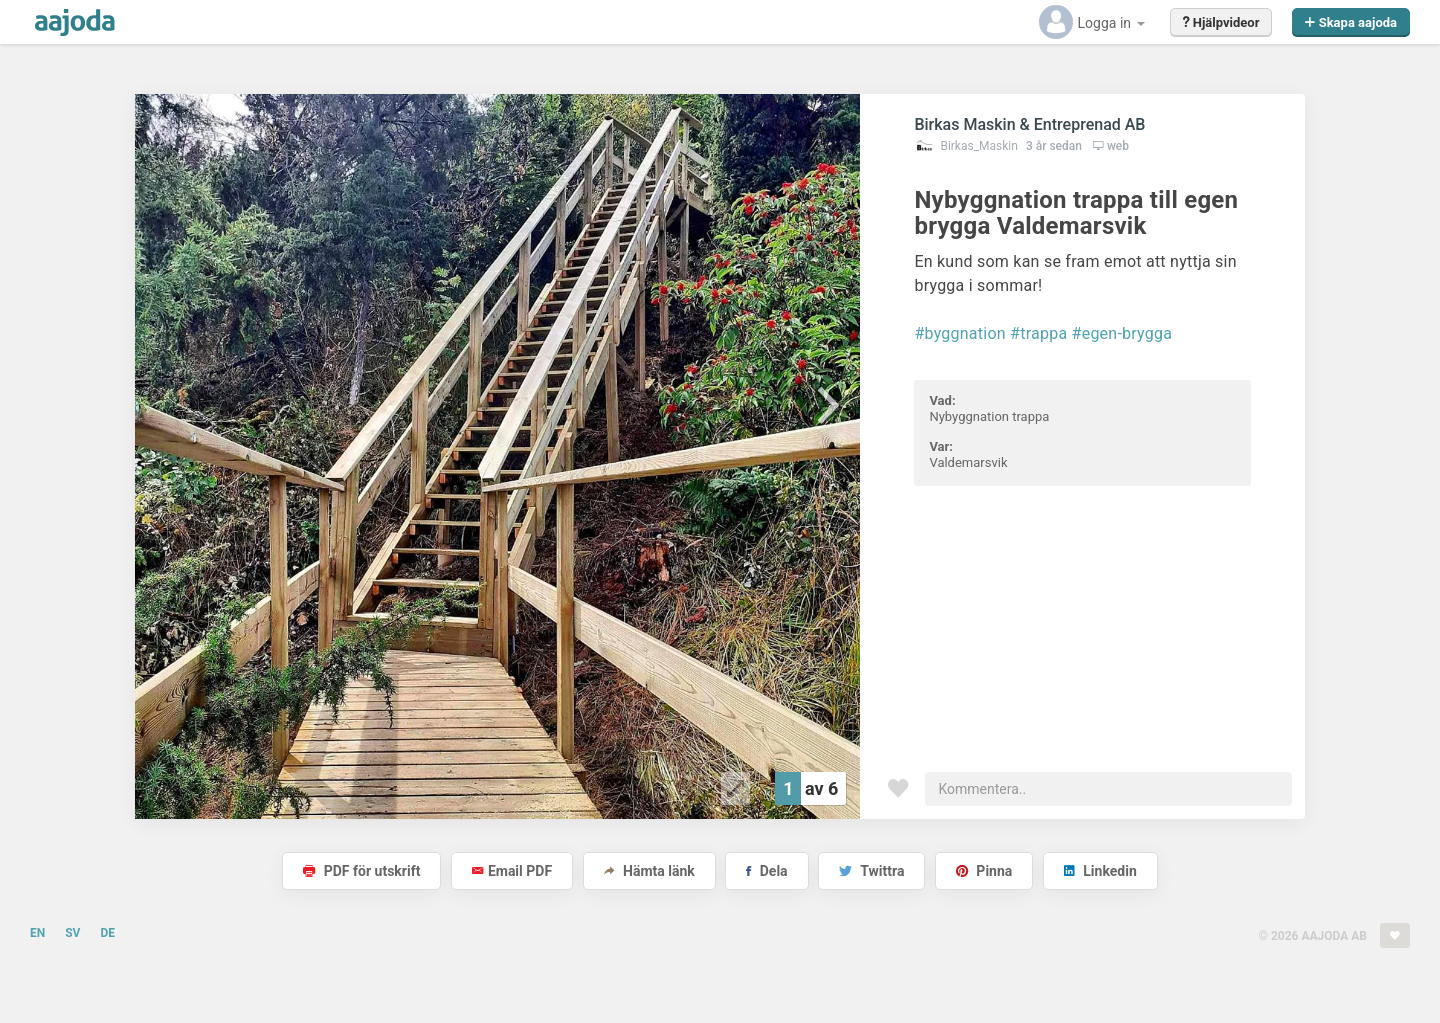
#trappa (1038, 333)
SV (72, 933)
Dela (766, 871)
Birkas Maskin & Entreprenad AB (1029, 124)
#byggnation (959, 333)
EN (37, 933)
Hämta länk (649, 871)
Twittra (871, 871)
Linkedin (1100, 871)
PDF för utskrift (361, 871)
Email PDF (512, 871)
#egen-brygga (1122, 333)
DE (107, 933)
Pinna (984, 871)
